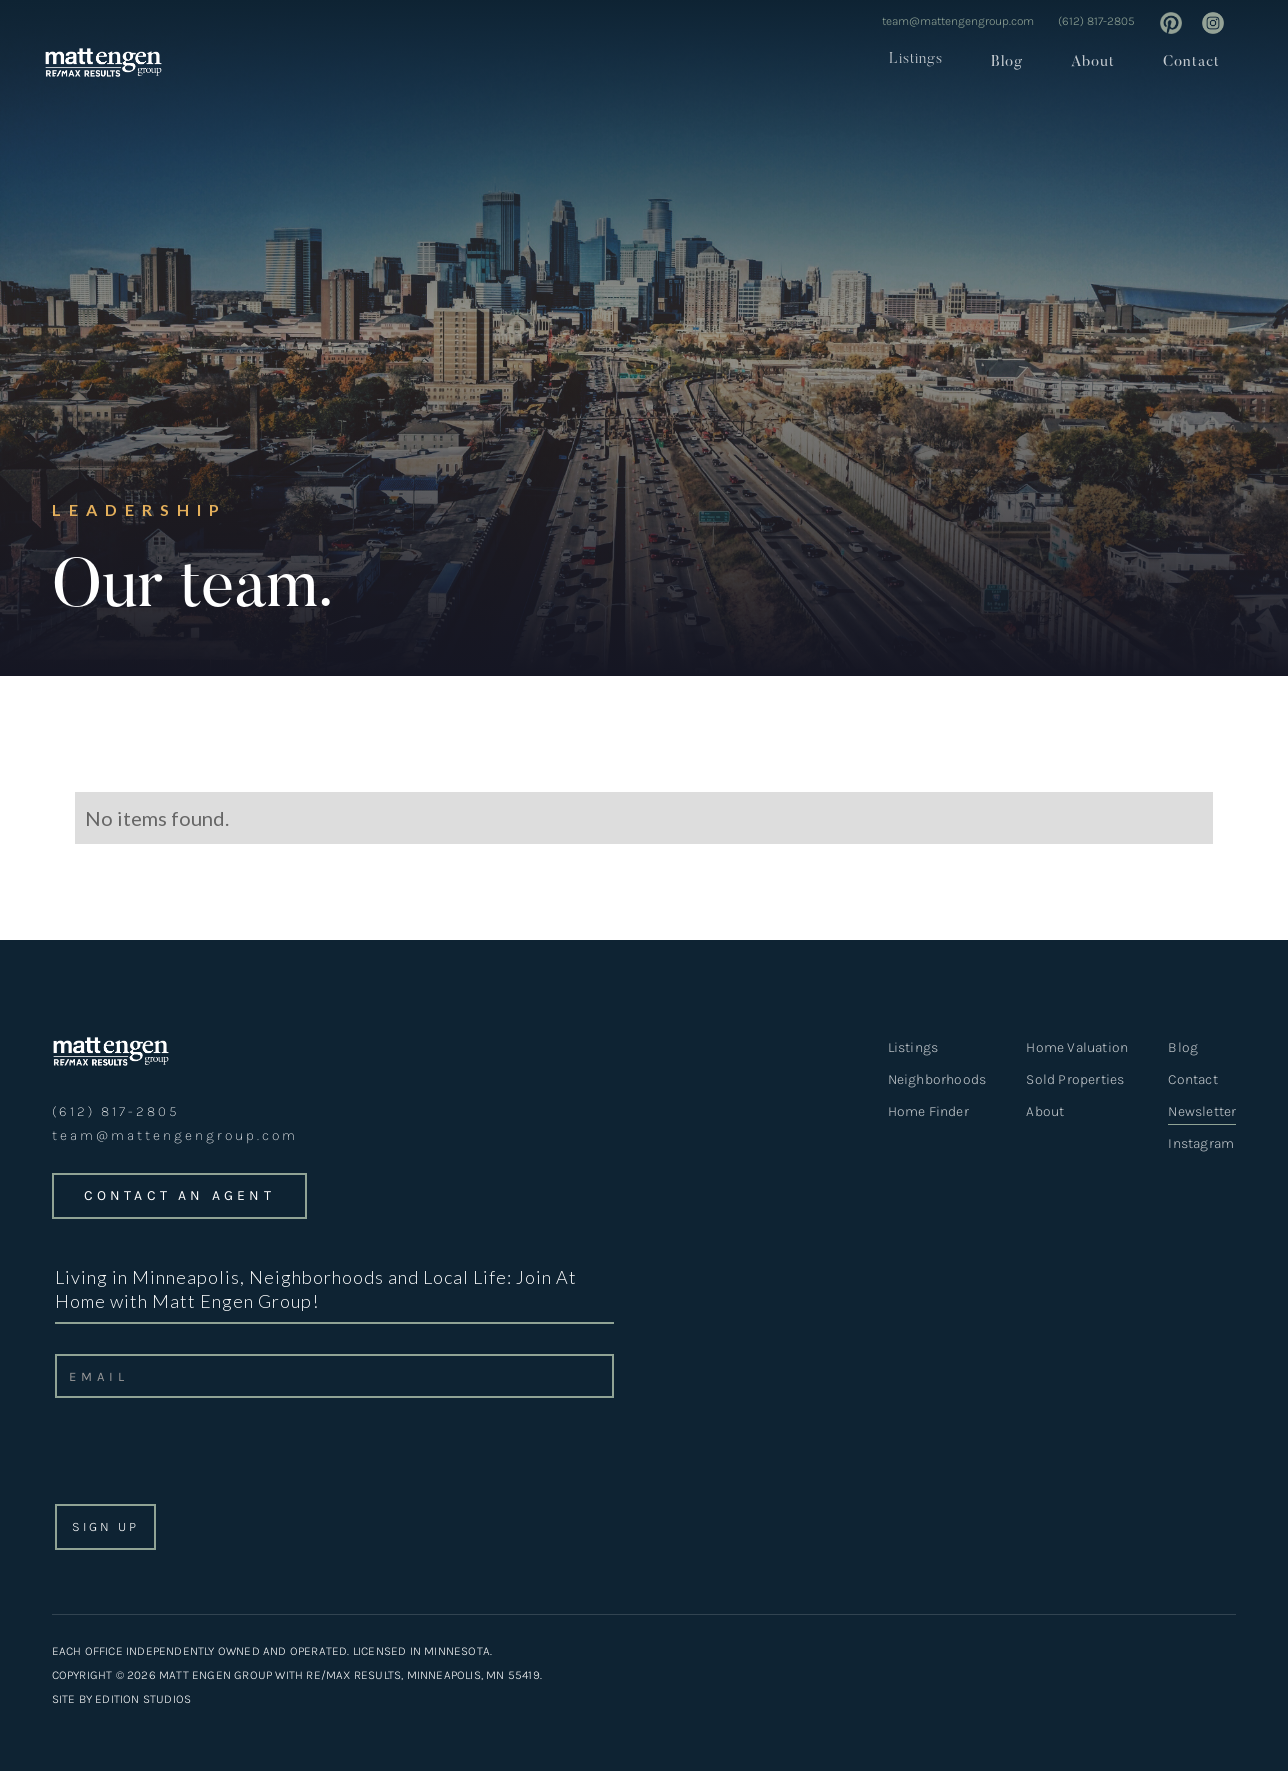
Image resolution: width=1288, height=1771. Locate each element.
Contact (1191, 62)
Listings (916, 59)
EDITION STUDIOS (143, 1699)
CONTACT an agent (179, 1195)
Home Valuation (1077, 1047)
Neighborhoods (937, 1079)
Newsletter (1202, 1113)
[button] (910, 59)
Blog (1007, 62)
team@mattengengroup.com (958, 21)
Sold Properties (1075, 1079)
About (1093, 62)
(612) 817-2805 (1096, 21)
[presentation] (205, 1457)
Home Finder (928, 1111)
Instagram (1201, 1143)
